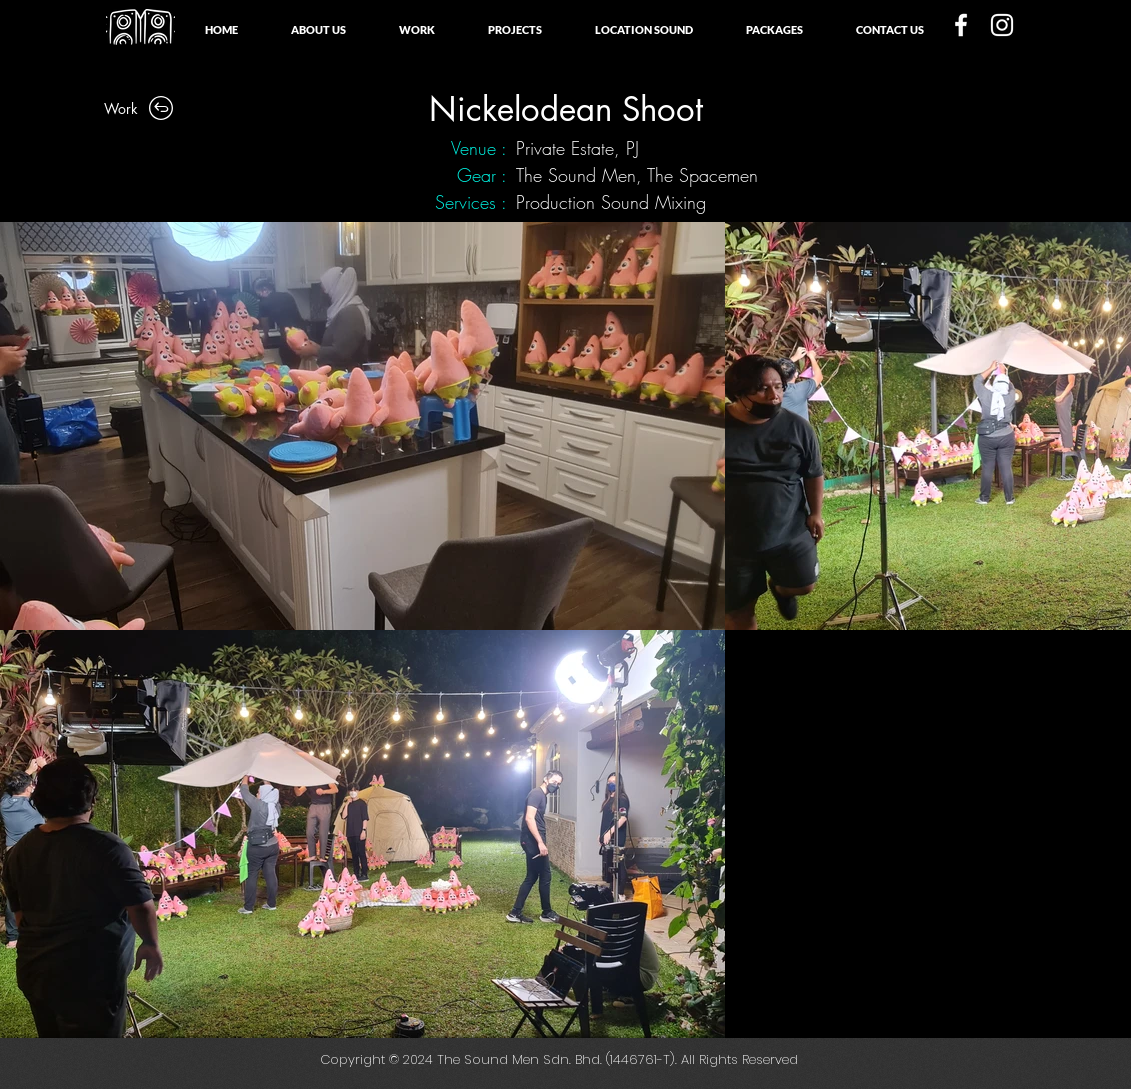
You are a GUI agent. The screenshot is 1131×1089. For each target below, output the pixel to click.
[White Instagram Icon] (1002, 25)
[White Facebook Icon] (961, 25)
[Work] (140, 108)
